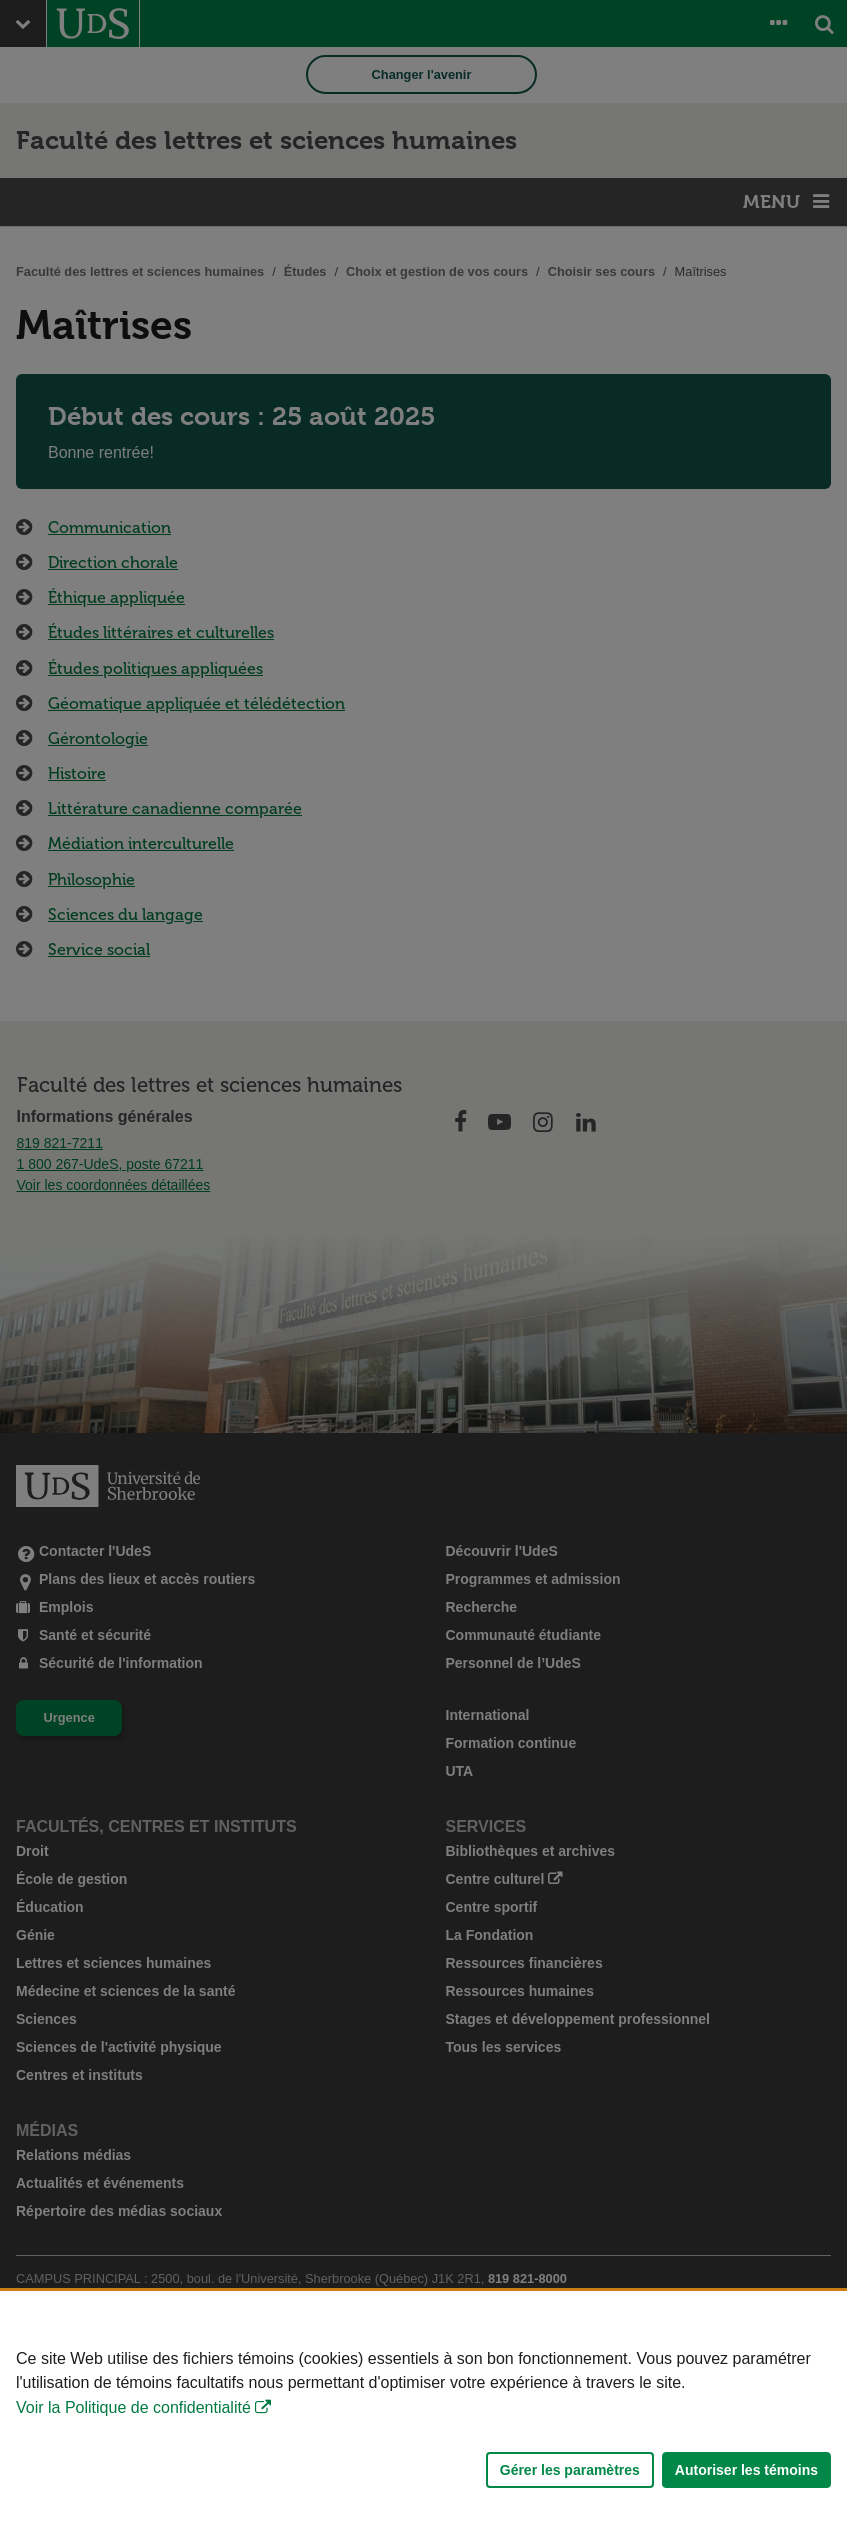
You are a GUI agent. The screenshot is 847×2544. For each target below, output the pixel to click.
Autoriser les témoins (746, 2470)
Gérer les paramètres (570, 2470)
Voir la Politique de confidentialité (133, 2407)
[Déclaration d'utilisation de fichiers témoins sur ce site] (423, 2417)
